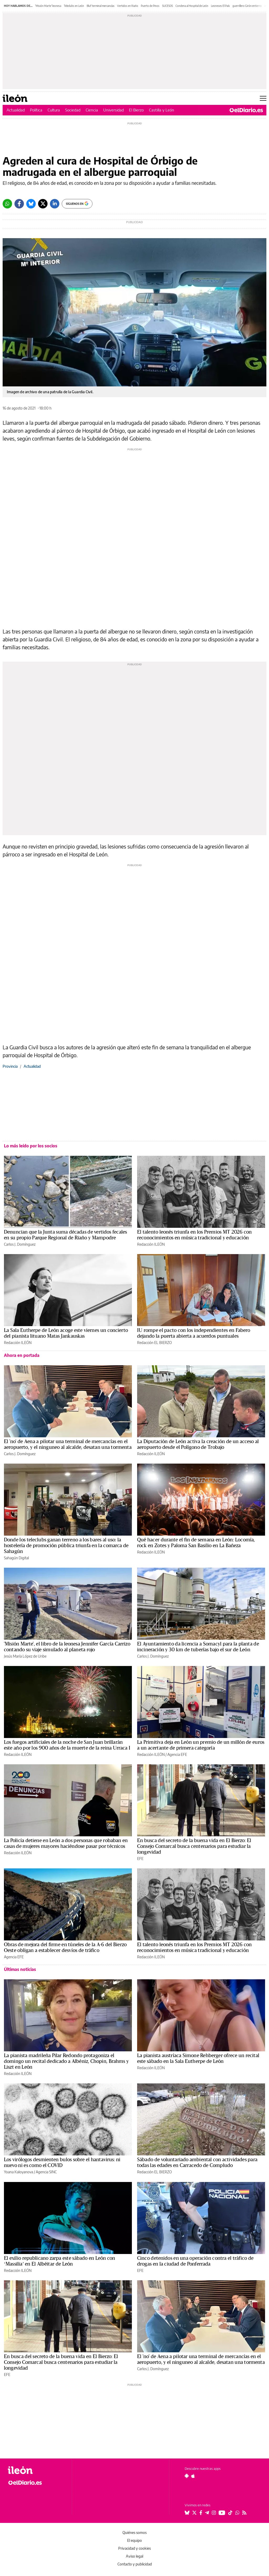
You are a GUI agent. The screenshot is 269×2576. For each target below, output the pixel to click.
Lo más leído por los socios (30, 1145)
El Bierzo (136, 110)
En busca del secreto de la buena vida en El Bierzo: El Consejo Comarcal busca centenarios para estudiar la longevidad (194, 1846)
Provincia (10, 1066)
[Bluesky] (31, 203)
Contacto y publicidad (134, 2564)
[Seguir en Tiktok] (230, 2512)
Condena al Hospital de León (191, 5)
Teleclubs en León (74, 5)
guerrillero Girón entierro (247, 5)
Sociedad (72, 110)
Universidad (113, 110)
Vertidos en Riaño (127, 5)
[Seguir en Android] (187, 2475)
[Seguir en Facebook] (200, 2512)
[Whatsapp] (7, 203)
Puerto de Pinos (150, 5)
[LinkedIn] (54, 203)
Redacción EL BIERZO (154, 1342)
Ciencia (92, 110)
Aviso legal (134, 2556)
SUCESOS (167, 5)
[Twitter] (43, 203)
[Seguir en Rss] (244, 2512)
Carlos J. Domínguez (19, 1244)
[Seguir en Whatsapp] (237, 2512)
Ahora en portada (21, 1355)
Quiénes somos (134, 2532)
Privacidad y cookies (134, 2548)
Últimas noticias (20, 1969)
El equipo (134, 2540)
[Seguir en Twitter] (194, 2512)
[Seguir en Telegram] (207, 2512)
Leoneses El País (220, 5)
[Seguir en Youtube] (222, 2512)
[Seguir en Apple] (193, 2475)
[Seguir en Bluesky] (187, 2512)
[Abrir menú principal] (263, 98)
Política (36, 110)
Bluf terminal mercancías (101, 5)
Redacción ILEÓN (151, 1244)
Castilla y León (161, 110)
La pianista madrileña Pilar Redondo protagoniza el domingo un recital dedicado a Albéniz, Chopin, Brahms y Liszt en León (66, 2061)
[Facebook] (19, 203)
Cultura (54, 110)
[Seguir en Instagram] (214, 2512)
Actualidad (16, 110)
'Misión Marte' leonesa (48, 5)
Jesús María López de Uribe (25, 1656)
